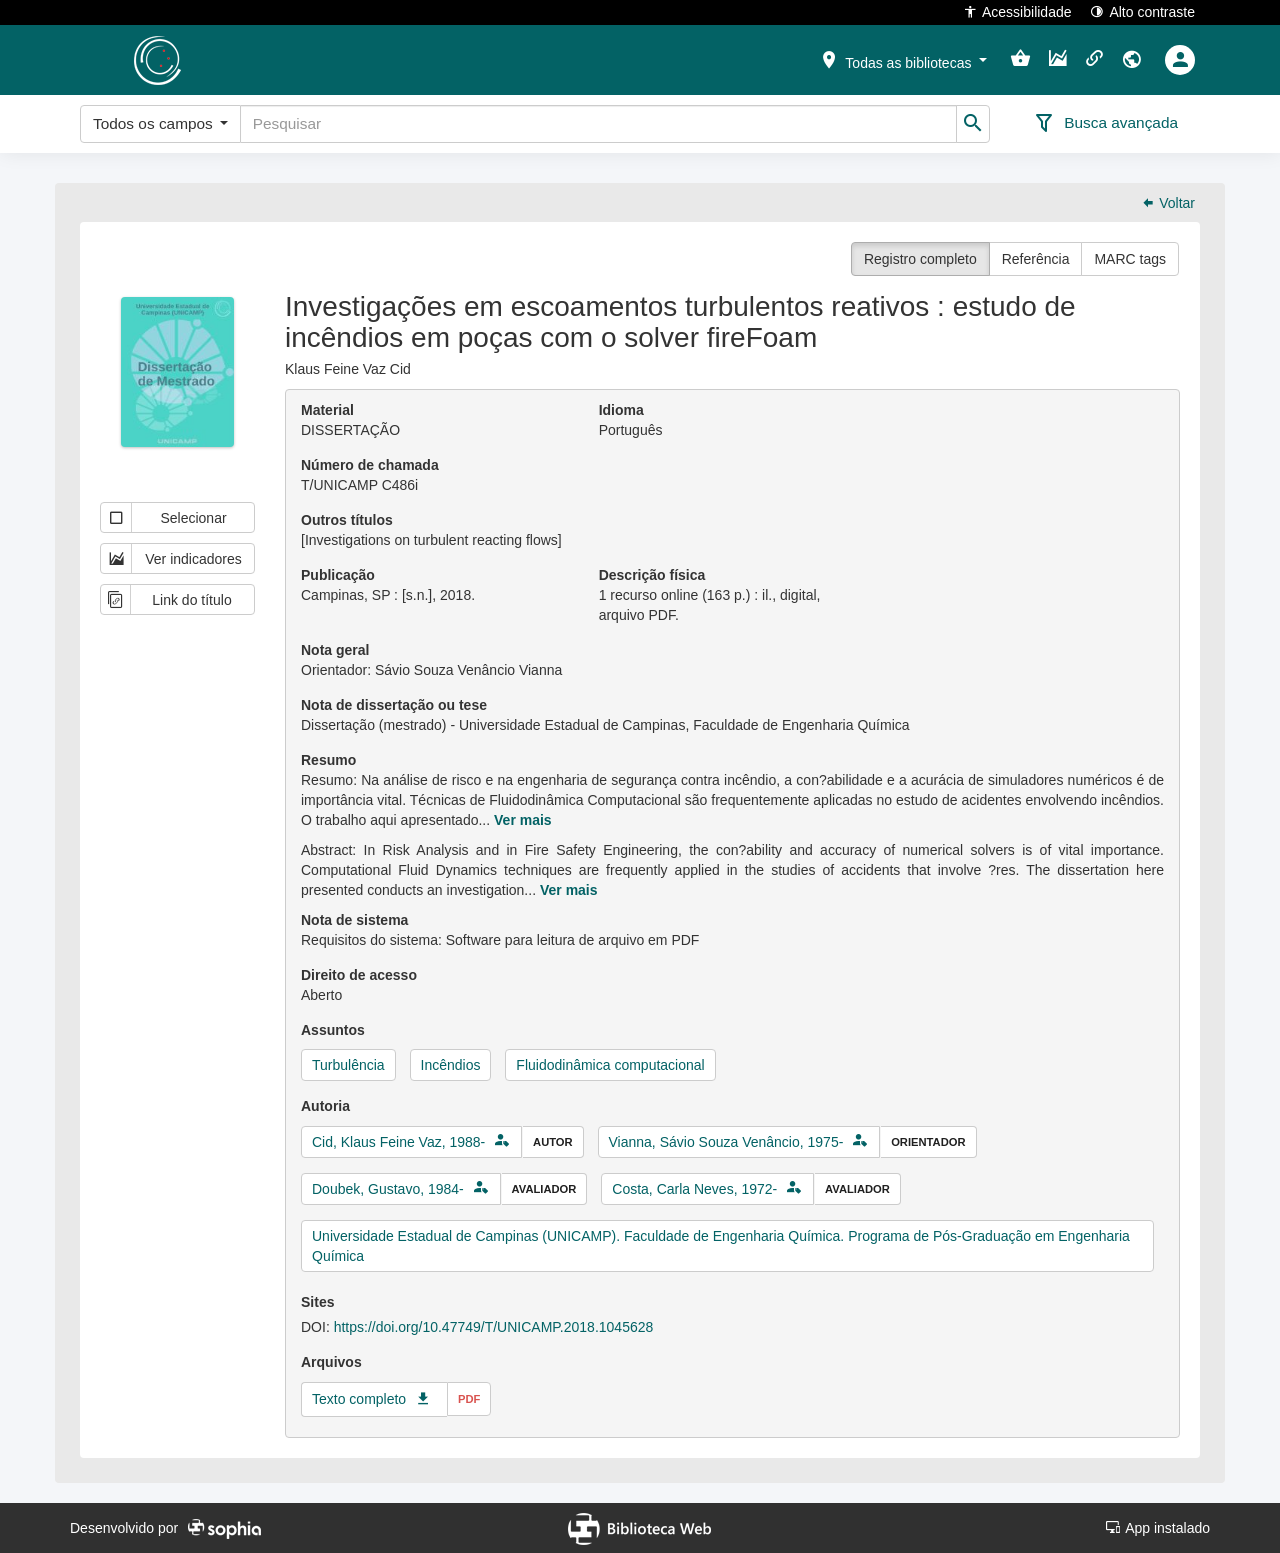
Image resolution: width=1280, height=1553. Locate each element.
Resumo (328, 760)
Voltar (1168, 203)
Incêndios (451, 1065)
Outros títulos (347, 520)
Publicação (338, 575)
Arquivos (331, 1362)
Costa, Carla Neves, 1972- (694, 1189)
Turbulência (348, 1065)
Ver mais (523, 820)
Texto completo (359, 1399)
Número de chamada (370, 465)
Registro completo (920, 259)
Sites (317, 1302)
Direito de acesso (359, 975)
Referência (1036, 259)
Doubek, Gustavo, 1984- (388, 1189)
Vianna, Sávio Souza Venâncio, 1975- (726, 1142)
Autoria (325, 1106)
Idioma (621, 410)
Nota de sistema (354, 920)
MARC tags (1130, 259)
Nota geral (335, 650)
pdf (469, 1399)
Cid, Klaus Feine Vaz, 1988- (398, 1142)
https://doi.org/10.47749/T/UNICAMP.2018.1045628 (494, 1327)
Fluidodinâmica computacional (610, 1065)
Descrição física (652, 575)
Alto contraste (1142, 11)
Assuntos (333, 1030)
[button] (903, 59)
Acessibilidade (1017, 11)
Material (327, 410)
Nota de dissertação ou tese (394, 705)
